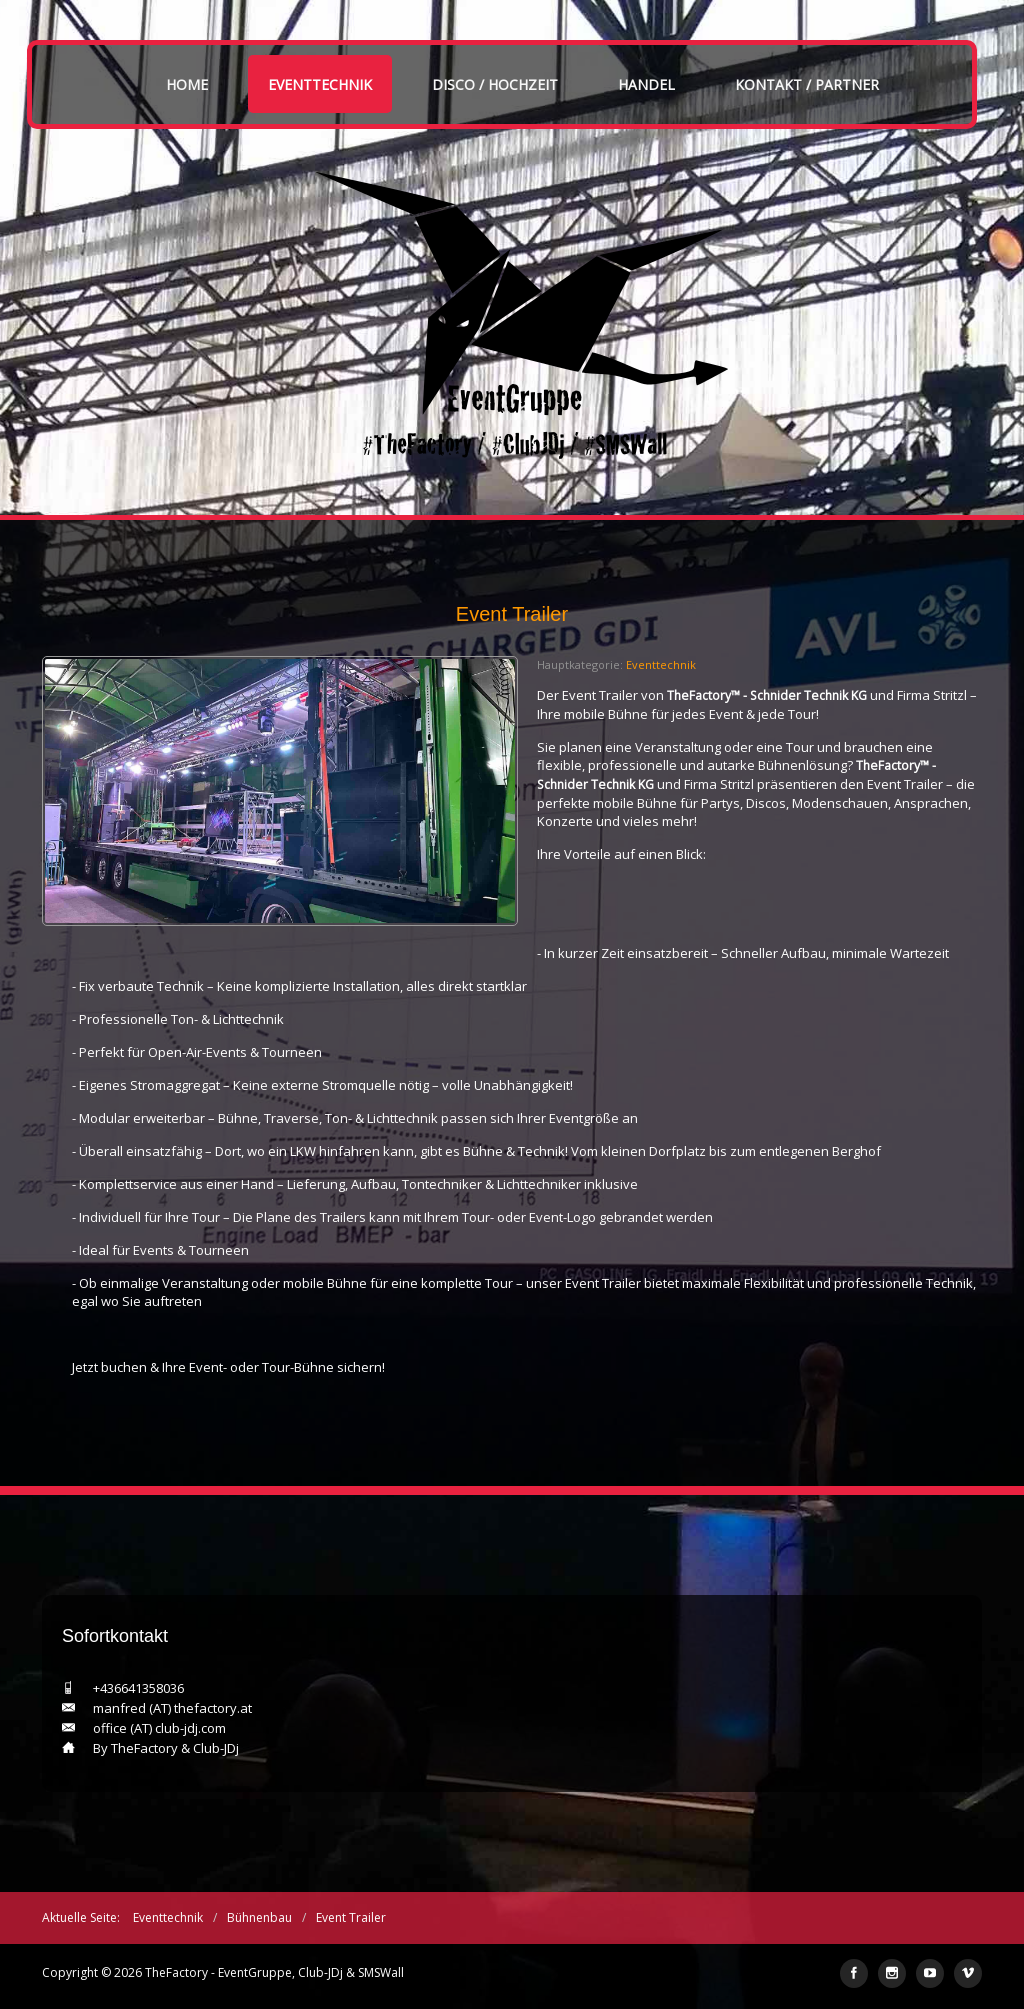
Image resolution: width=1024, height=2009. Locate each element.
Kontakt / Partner (807, 84)
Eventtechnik (320, 84)
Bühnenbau (259, 1917)
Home (187, 84)
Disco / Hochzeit (495, 84)
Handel (646, 84)
